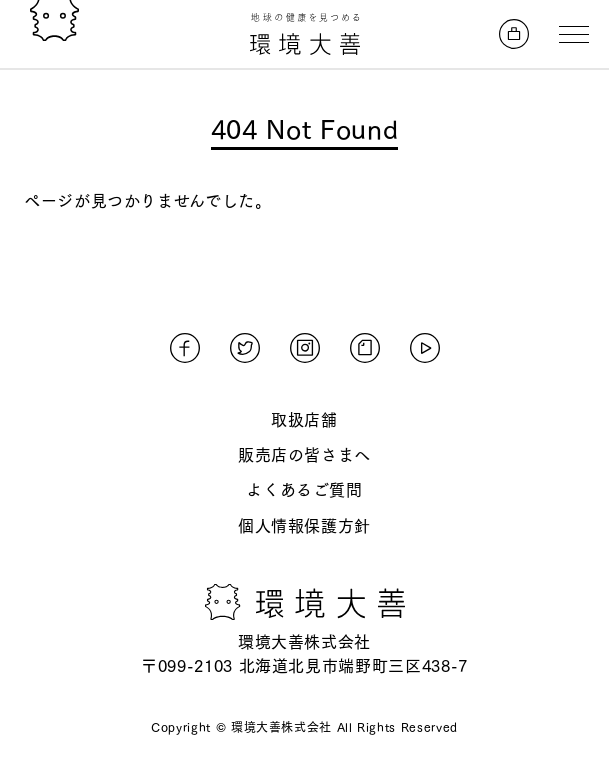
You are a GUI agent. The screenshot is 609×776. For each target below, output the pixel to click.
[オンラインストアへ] (514, 34)
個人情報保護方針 (304, 526)
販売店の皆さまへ (304, 455)
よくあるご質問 (304, 490)
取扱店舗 (304, 420)
